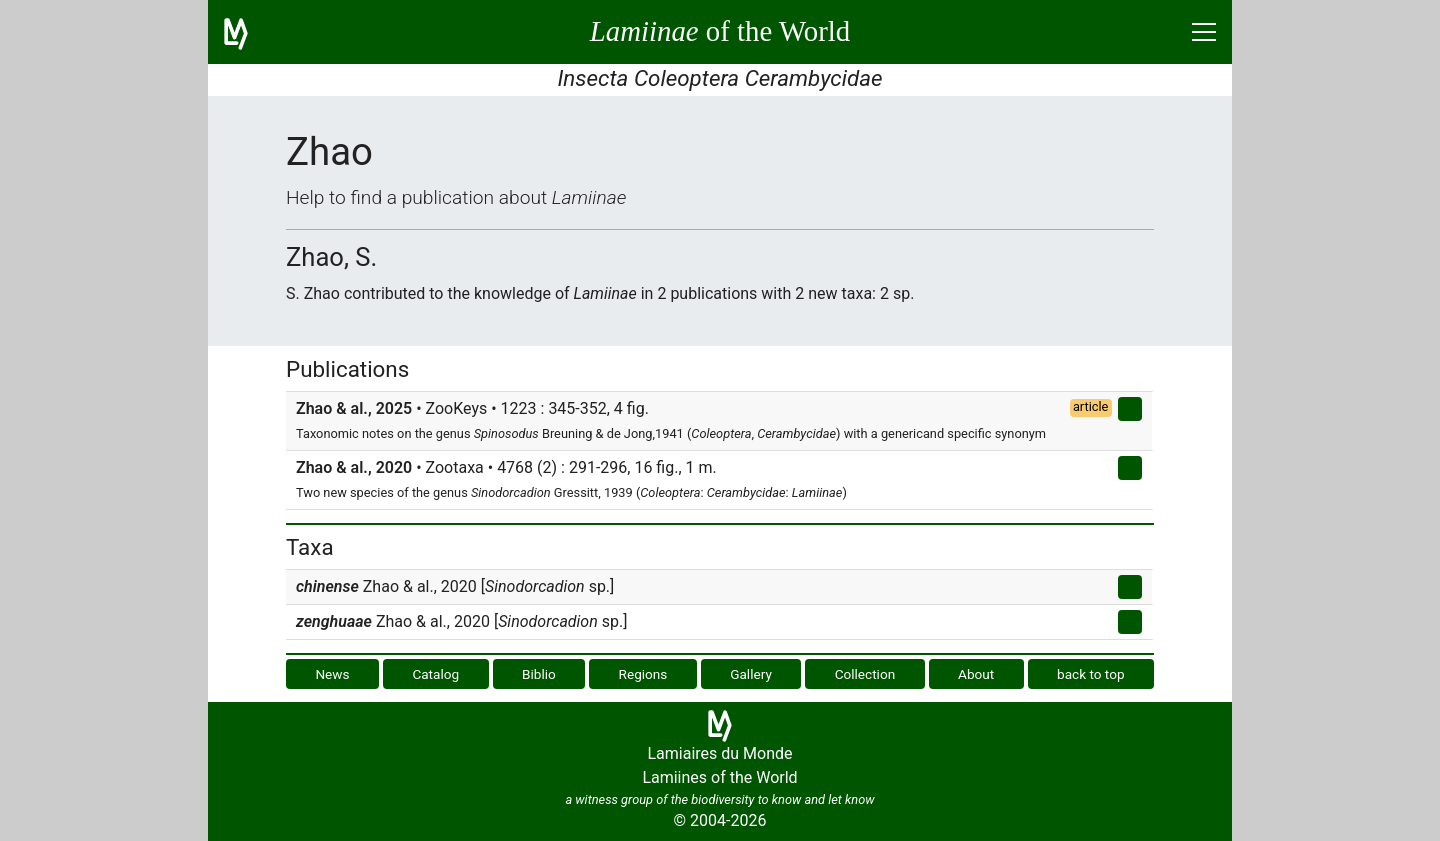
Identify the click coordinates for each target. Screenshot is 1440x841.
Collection (865, 674)
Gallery (751, 674)
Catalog (435, 674)
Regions (643, 674)
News (332, 674)
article (1091, 406)
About (976, 674)
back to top (1091, 674)
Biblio (539, 674)
